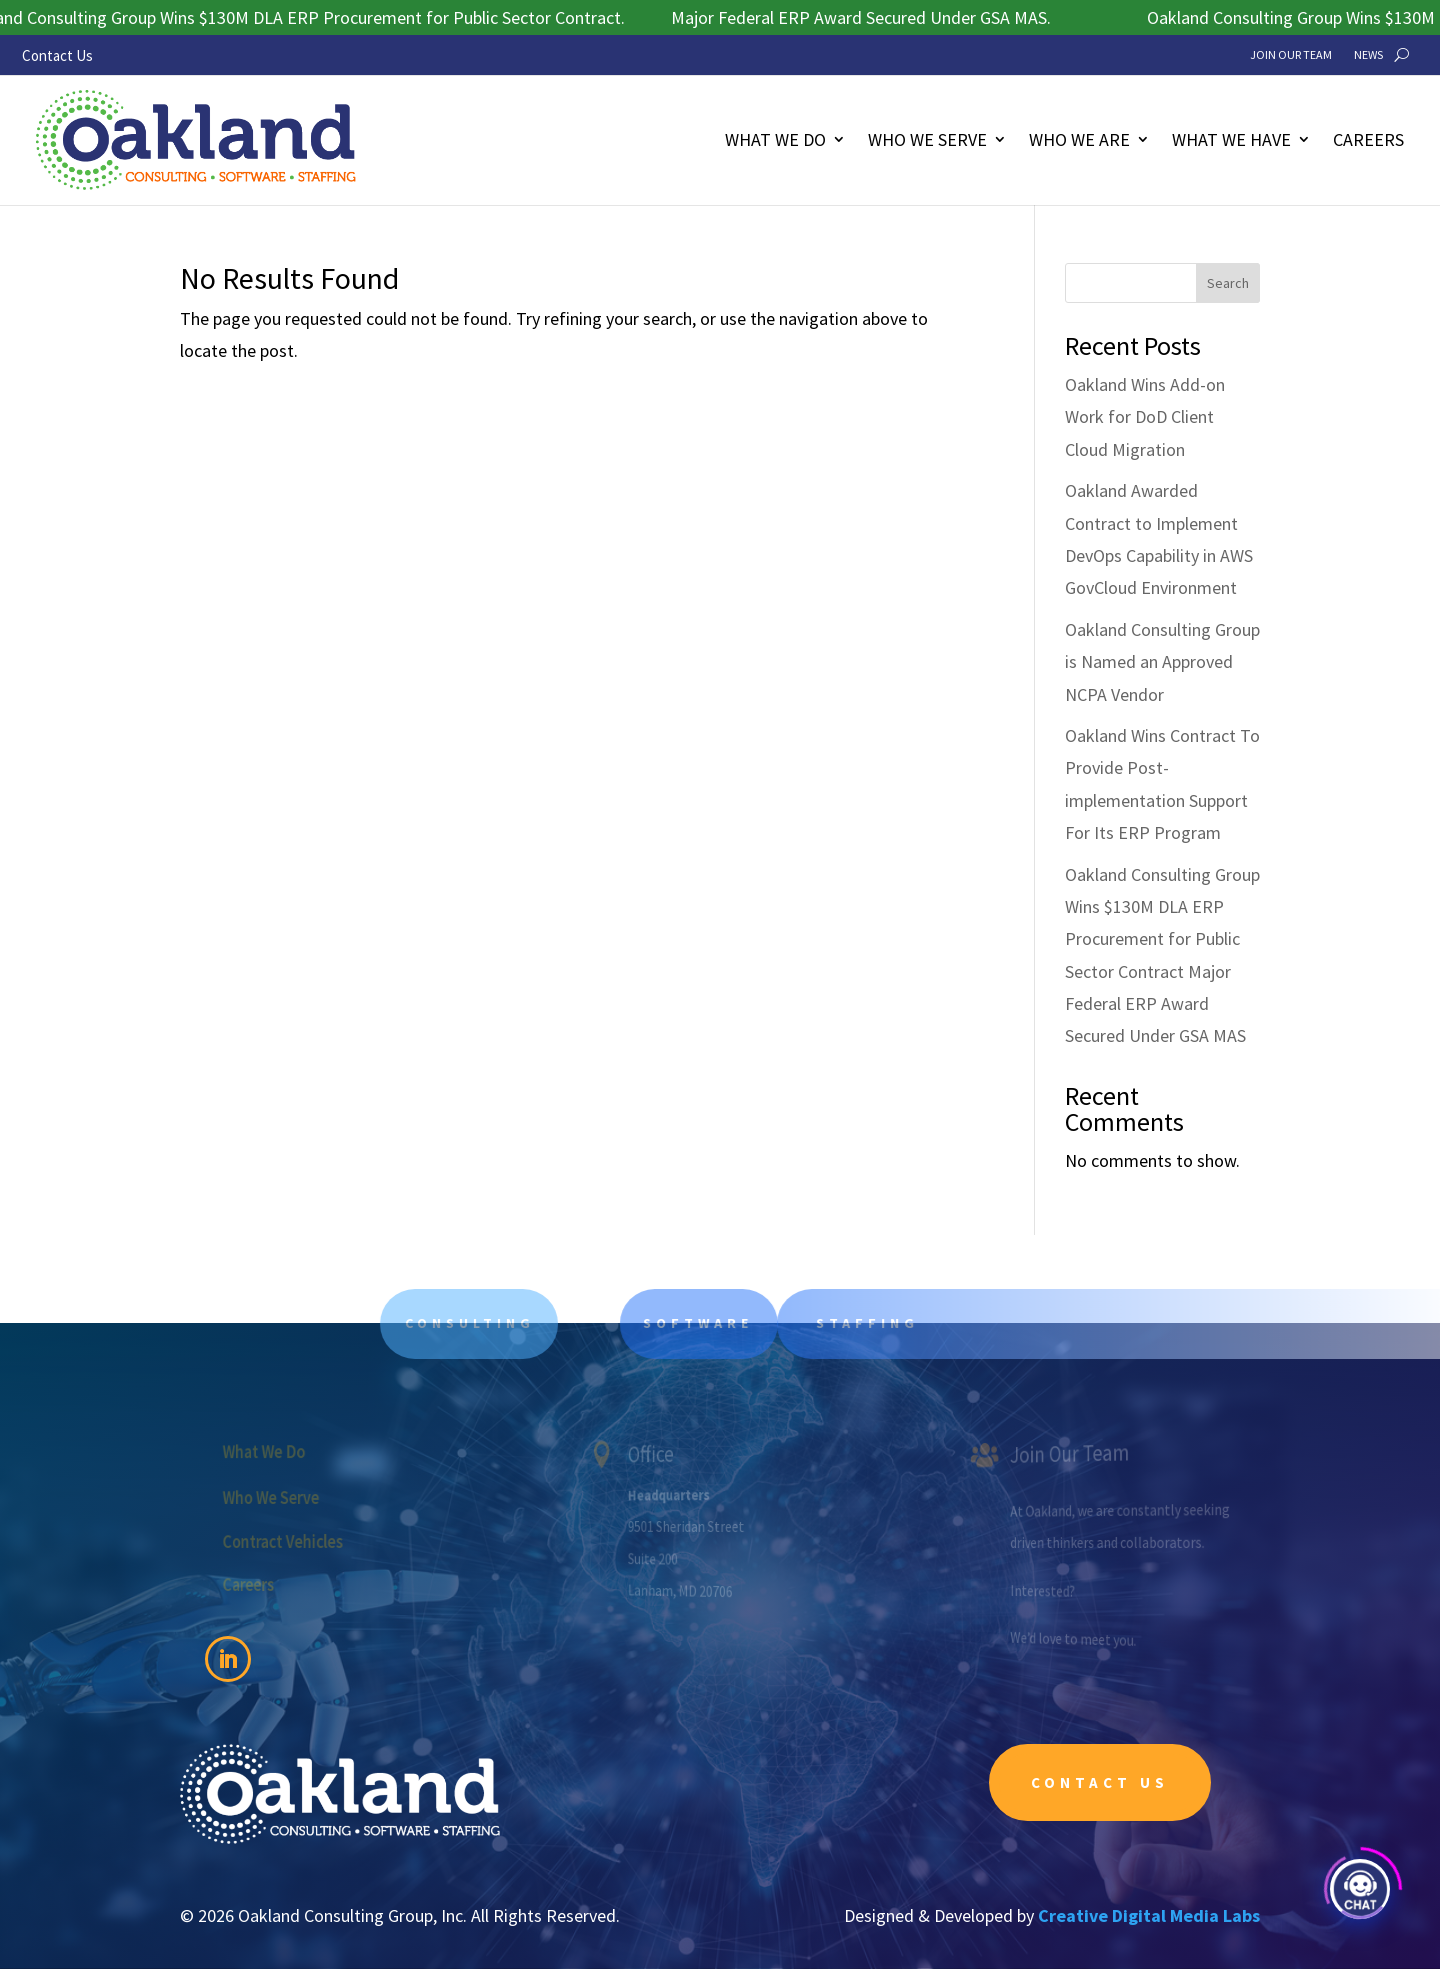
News (1368, 55)
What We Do (775, 139)
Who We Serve (927, 139)
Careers (1368, 139)
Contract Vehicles (291, 1540)
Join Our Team (1291, 55)
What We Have (1231, 139)
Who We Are (1079, 139)
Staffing (892, 1323)
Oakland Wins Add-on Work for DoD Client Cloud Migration (1145, 417)
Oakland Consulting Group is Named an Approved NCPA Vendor (1162, 662)
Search (1228, 283)
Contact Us (57, 55)
